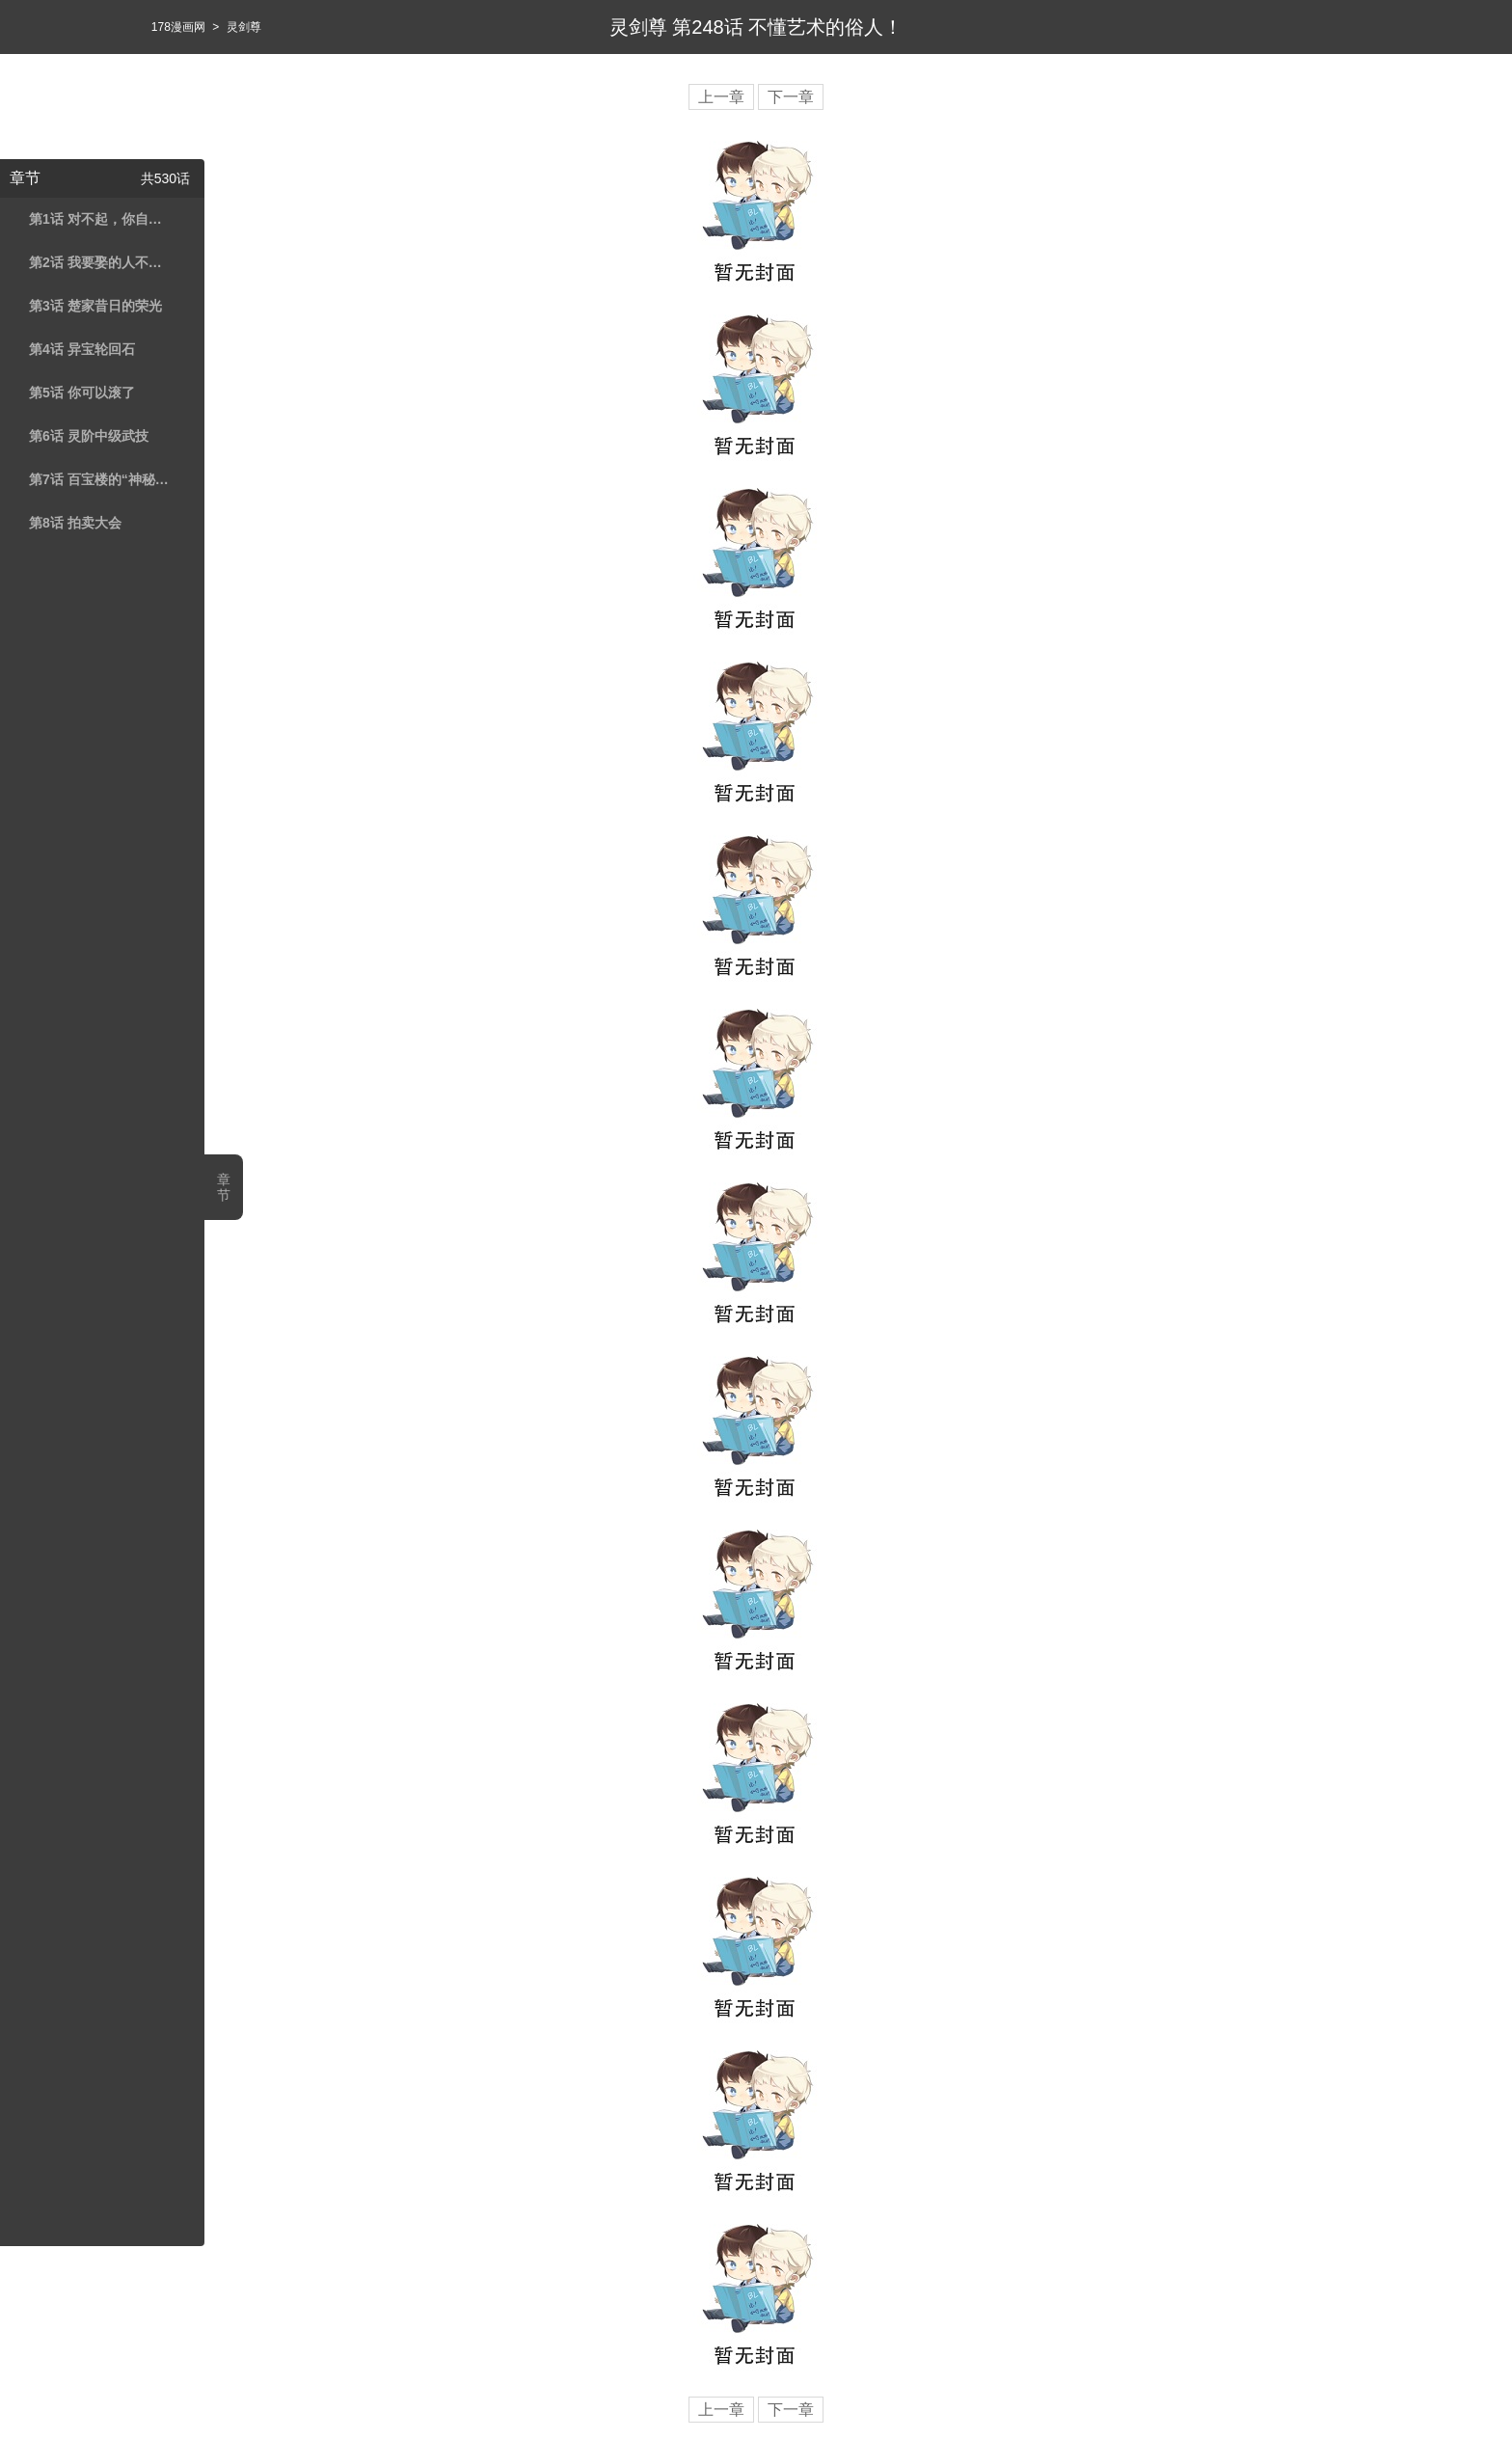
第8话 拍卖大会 (75, 522)
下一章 (791, 97)
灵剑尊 (244, 27)
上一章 (721, 97)
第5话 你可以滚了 (82, 392)
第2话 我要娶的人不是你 (99, 262)
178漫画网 (178, 27)
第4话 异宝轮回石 (82, 349)
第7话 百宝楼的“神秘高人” (99, 479)
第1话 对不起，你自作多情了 (99, 219)
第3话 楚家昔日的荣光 (95, 305)
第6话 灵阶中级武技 (88, 436)
